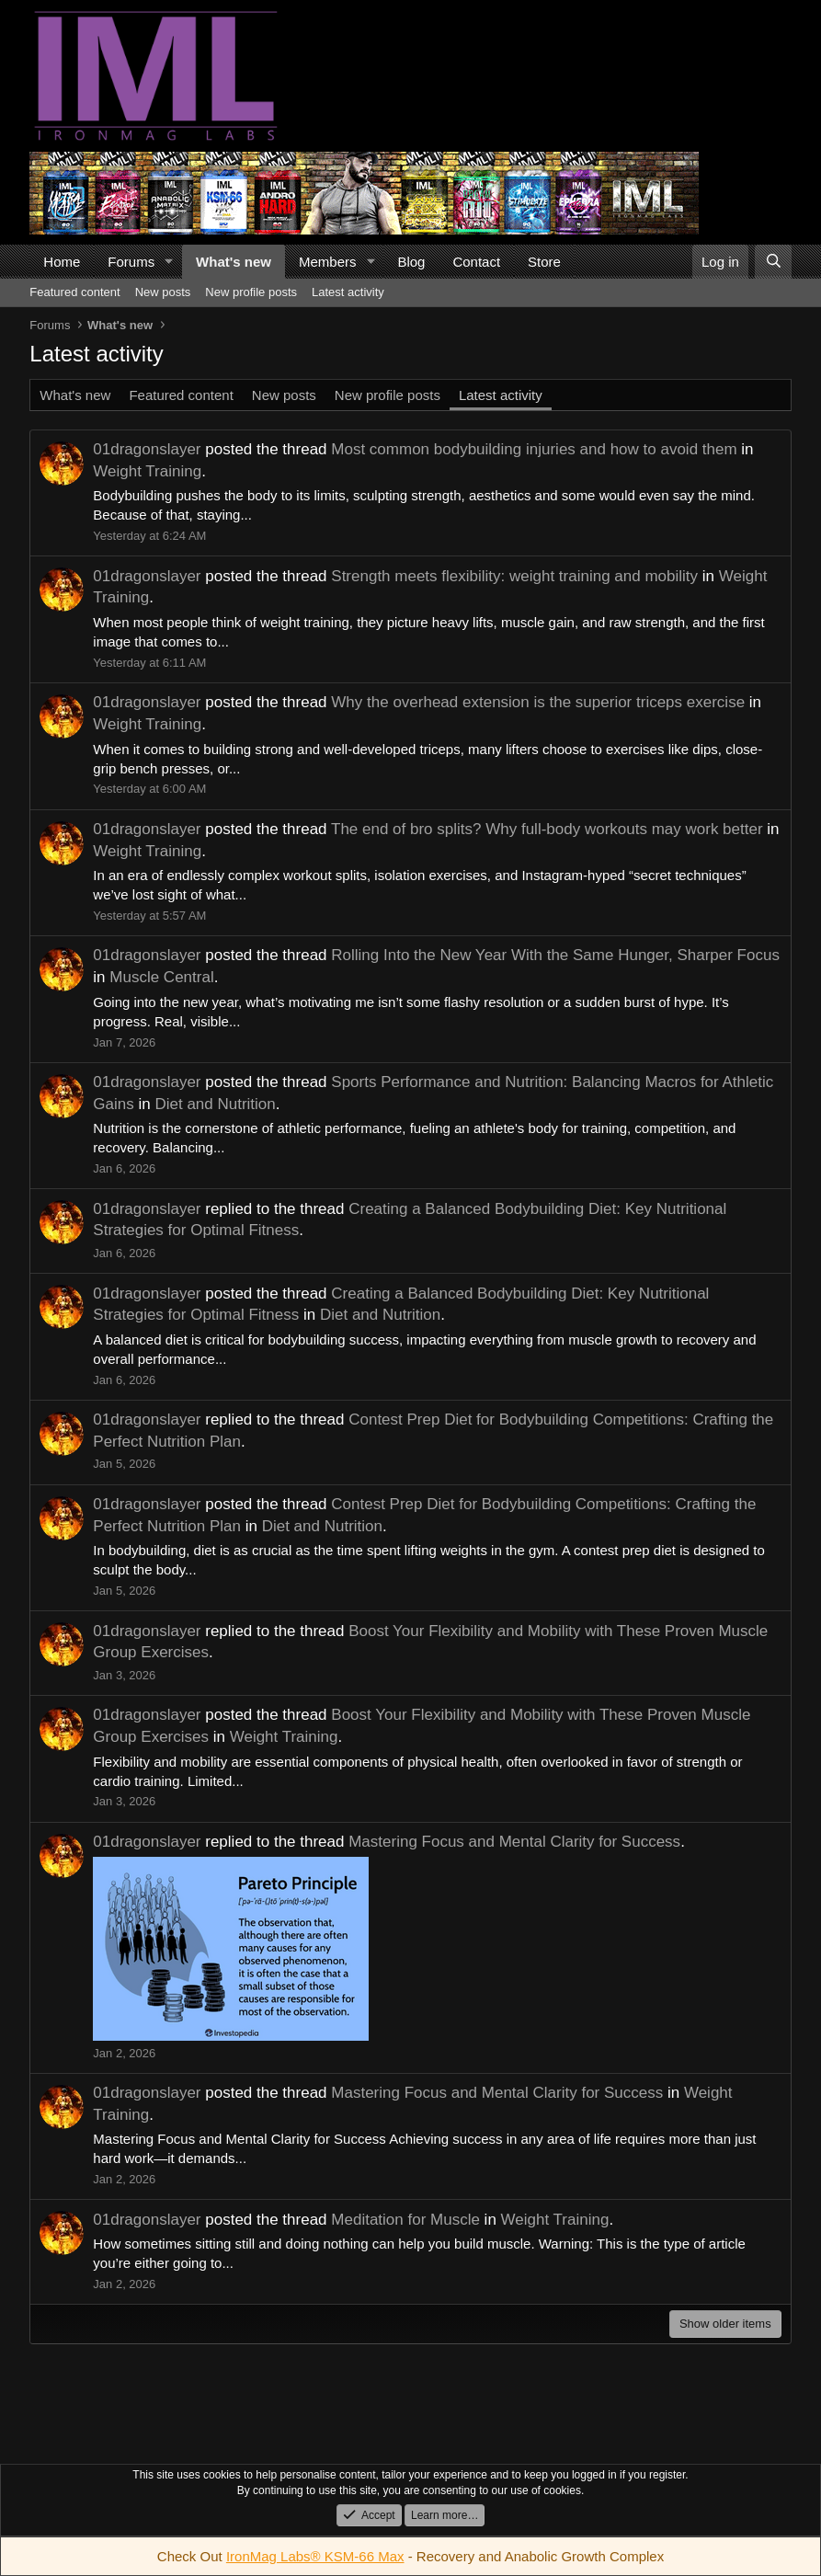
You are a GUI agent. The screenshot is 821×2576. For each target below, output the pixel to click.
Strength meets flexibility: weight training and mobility (514, 576)
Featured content (74, 292)
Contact (476, 261)
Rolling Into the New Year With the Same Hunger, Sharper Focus (555, 955)
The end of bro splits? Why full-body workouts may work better (547, 829)
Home (61, 261)
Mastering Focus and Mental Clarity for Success (514, 1841)
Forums (131, 261)
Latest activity (348, 292)
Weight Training (147, 471)
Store (544, 261)
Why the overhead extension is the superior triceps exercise (538, 702)
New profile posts (251, 292)
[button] (169, 262)
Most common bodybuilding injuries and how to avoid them (533, 449)
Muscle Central (161, 977)
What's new (233, 261)
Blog (411, 261)
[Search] (773, 262)
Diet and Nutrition (214, 1104)
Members (328, 261)
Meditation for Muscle (405, 2219)
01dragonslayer (146, 449)
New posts (163, 292)
